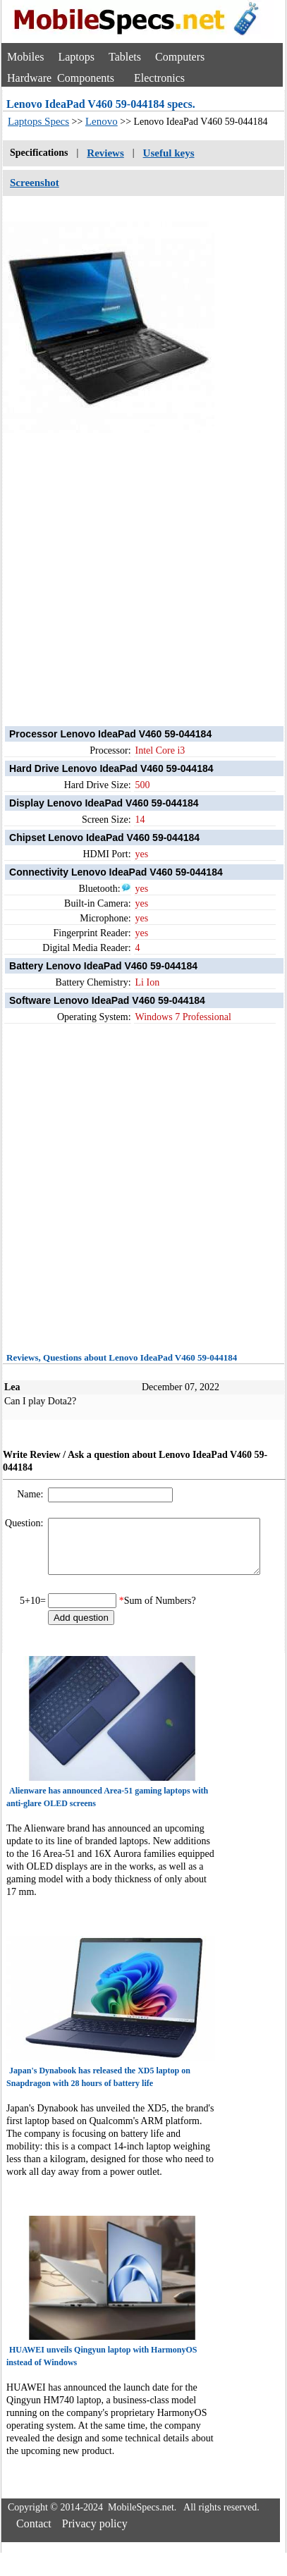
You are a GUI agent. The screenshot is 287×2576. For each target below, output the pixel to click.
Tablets (125, 57)
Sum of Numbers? (160, 1611)
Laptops (76, 57)
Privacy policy (95, 2534)
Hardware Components (60, 78)
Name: (31, 1494)
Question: (25, 1523)
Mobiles (25, 57)
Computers (179, 57)
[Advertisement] (132, 566)
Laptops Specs (38, 121)
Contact (33, 2534)
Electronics (159, 78)
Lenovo (101, 121)
